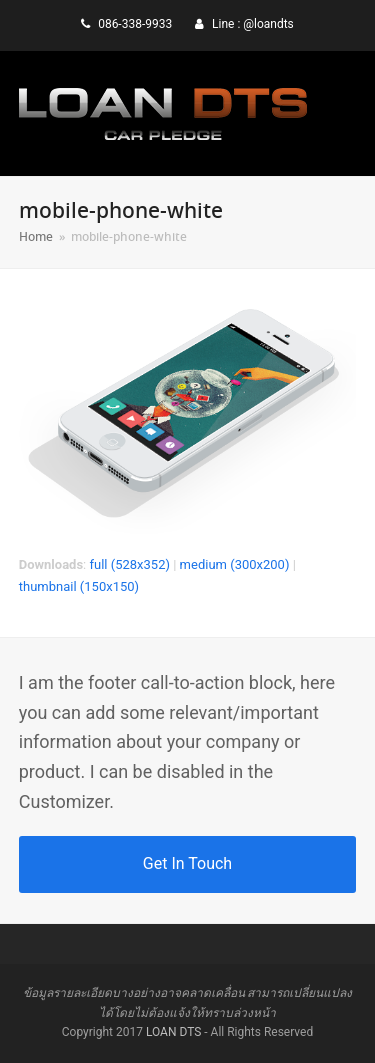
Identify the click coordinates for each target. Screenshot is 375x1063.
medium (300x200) (235, 564)
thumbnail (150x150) (79, 586)
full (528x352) (129, 564)
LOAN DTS (173, 1032)
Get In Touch (187, 863)
